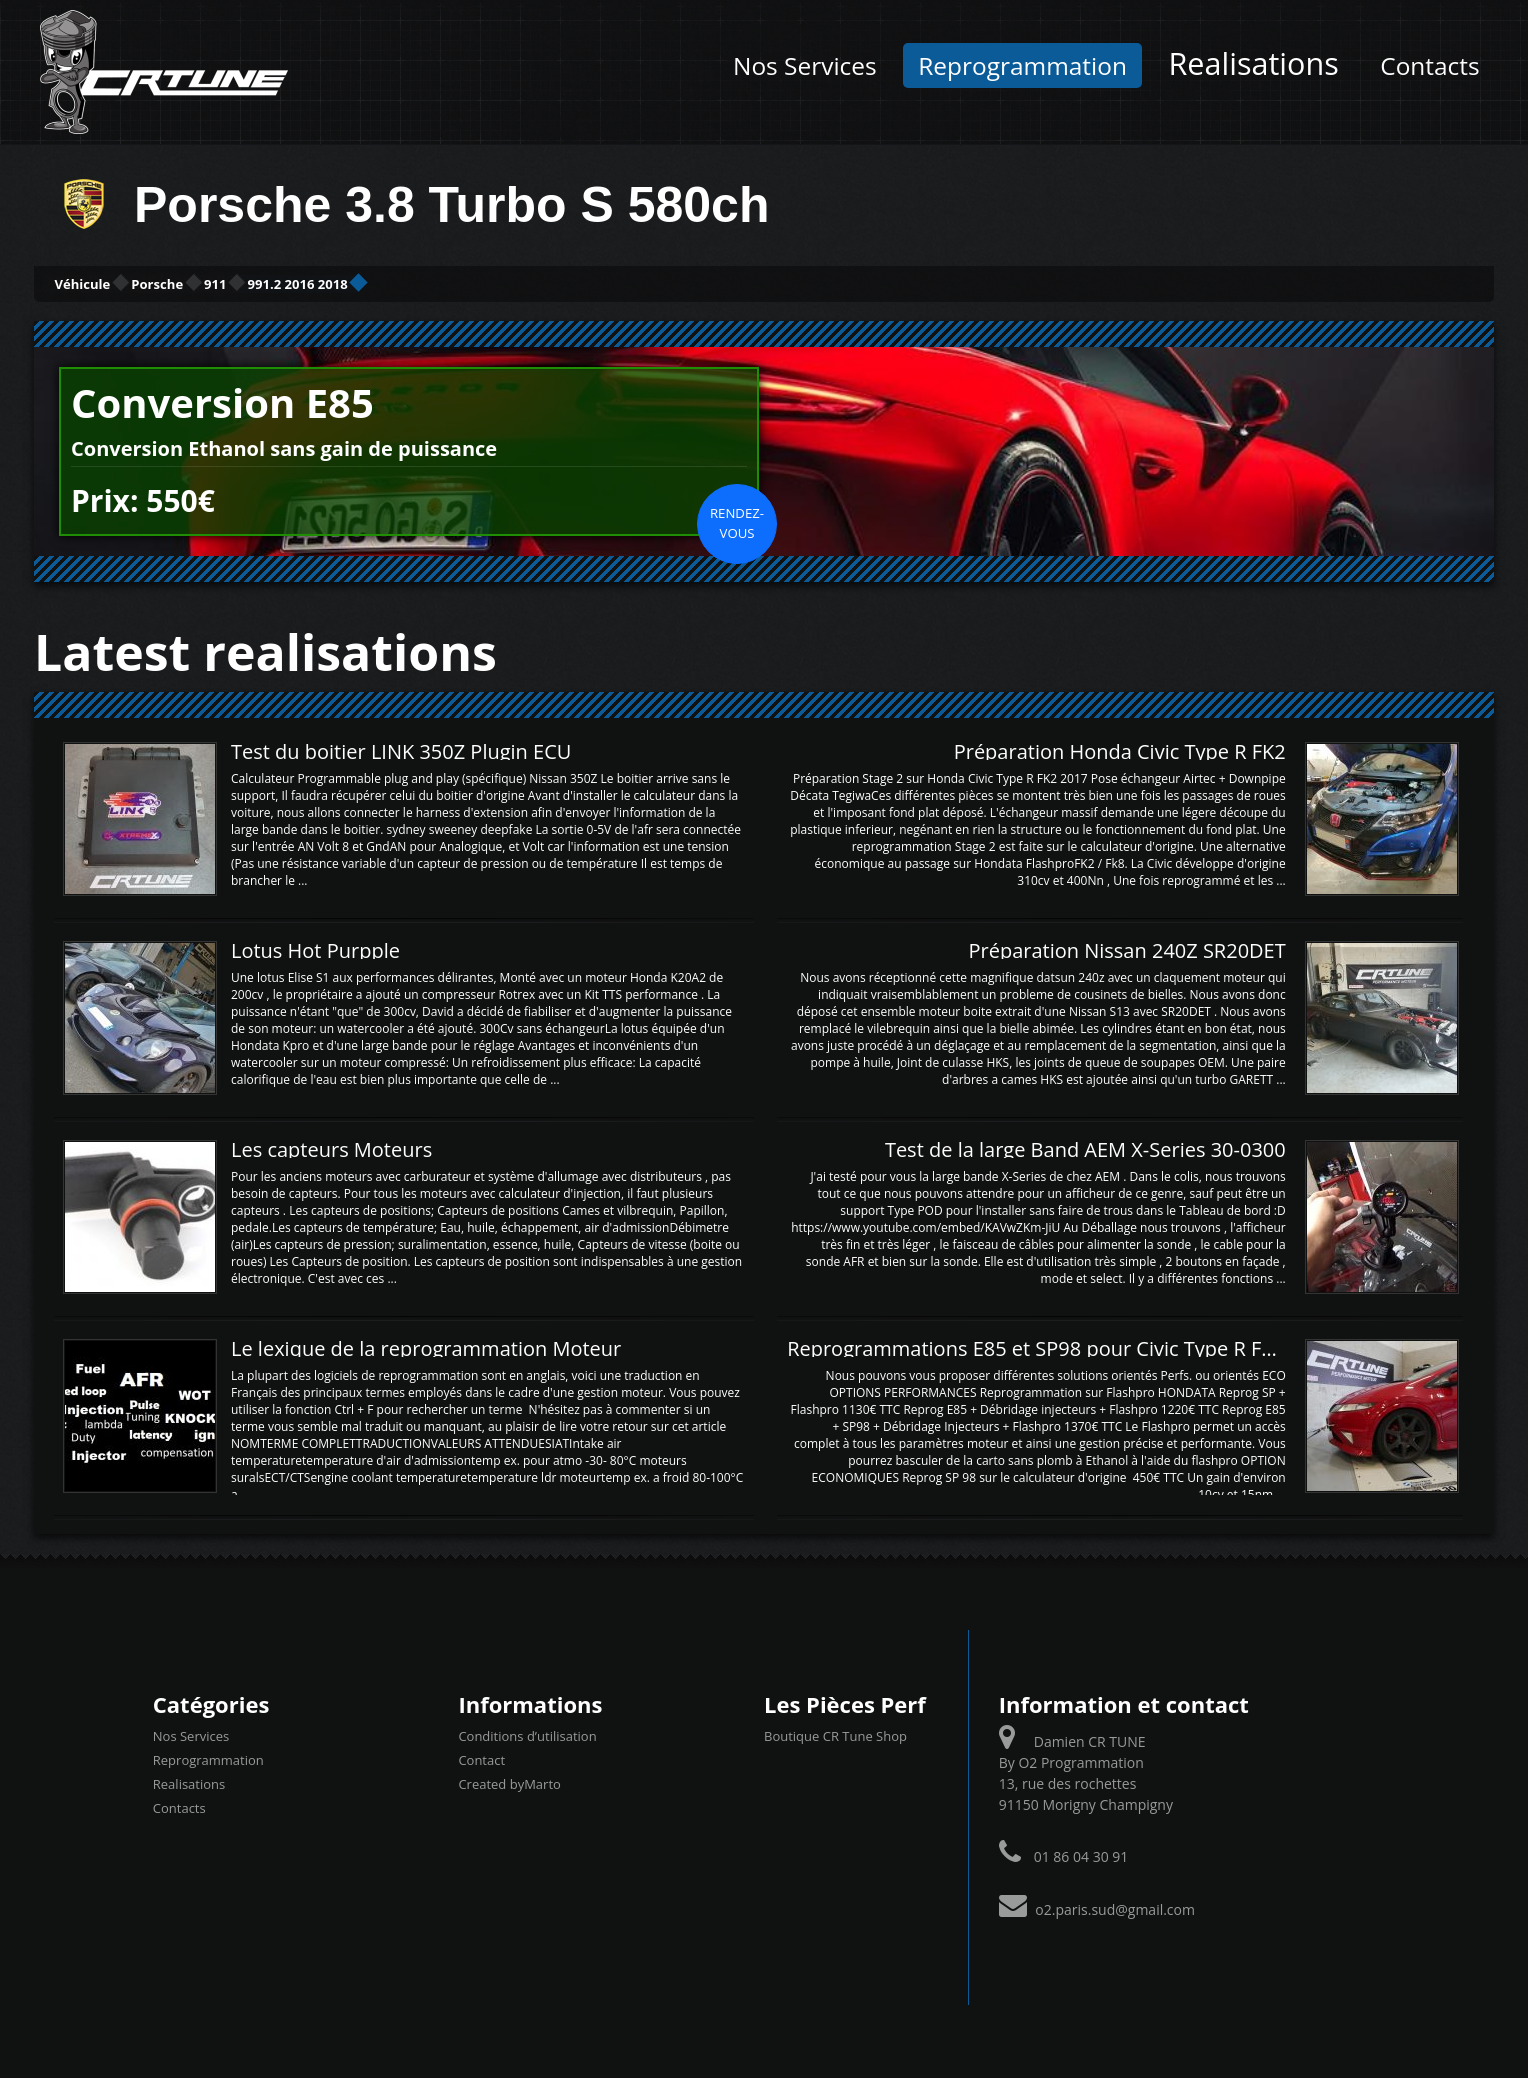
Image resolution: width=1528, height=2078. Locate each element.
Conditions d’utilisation (527, 1733)
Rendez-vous (737, 520)
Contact (481, 1757)
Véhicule (110, 282)
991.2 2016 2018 (488, 282)
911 (348, 282)
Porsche (240, 282)
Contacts (1429, 65)
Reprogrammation (1022, 65)
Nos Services (805, 65)
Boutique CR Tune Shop (835, 1733)
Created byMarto (509, 1781)
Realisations (1253, 63)
